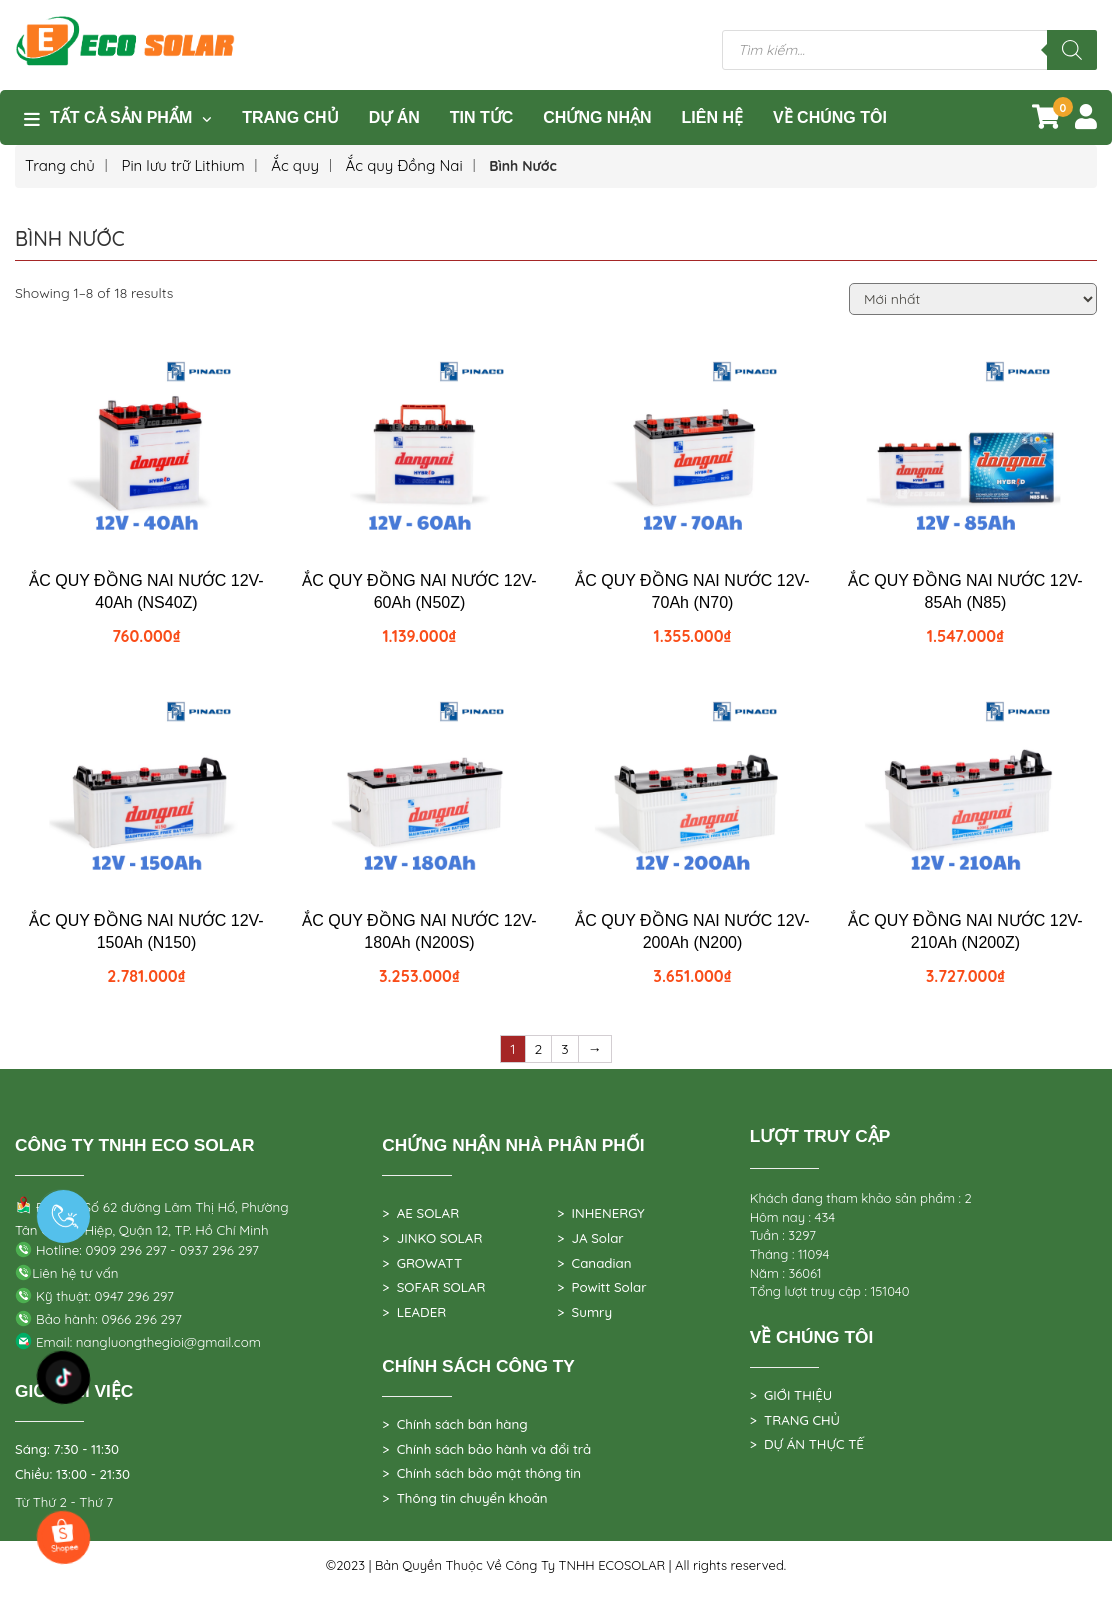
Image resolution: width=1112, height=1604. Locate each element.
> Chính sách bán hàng (454, 1424)
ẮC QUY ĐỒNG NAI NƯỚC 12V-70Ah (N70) (692, 591)
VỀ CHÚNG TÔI (830, 117)
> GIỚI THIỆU (791, 1395)
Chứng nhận (597, 117)
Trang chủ (60, 165)
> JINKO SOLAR (432, 1238)
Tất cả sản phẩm (121, 117)
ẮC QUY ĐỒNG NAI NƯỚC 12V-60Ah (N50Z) (419, 591)
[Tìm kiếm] (1072, 50)
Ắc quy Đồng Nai (404, 165)
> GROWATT (422, 1263)
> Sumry (584, 1312)
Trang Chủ (290, 117)
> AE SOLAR (420, 1213)
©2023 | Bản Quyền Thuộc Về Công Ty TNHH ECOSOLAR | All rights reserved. (556, 1565)
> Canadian (594, 1263)
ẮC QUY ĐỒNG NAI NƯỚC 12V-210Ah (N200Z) (965, 931)
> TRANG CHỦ (795, 1420)
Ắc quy (295, 165)
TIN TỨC (482, 117)
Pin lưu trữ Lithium (182, 165)
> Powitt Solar (601, 1287)
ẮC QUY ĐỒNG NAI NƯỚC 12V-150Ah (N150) (146, 931)
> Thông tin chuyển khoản (464, 1498)
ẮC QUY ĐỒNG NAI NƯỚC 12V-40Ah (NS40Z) (146, 591)
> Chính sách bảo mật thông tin (481, 1473)
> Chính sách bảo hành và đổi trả (486, 1449)
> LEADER (414, 1312)
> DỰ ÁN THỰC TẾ (807, 1444)
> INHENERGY (601, 1213)
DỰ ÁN (394, 117)
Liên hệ (712, 117)
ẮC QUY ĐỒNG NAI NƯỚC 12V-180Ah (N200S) (419, 931)
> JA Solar (590, 1238)
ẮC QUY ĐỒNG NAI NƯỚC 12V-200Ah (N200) (692, 931)
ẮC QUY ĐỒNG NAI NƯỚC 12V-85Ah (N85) (965, 591)
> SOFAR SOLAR (433, 1287)
